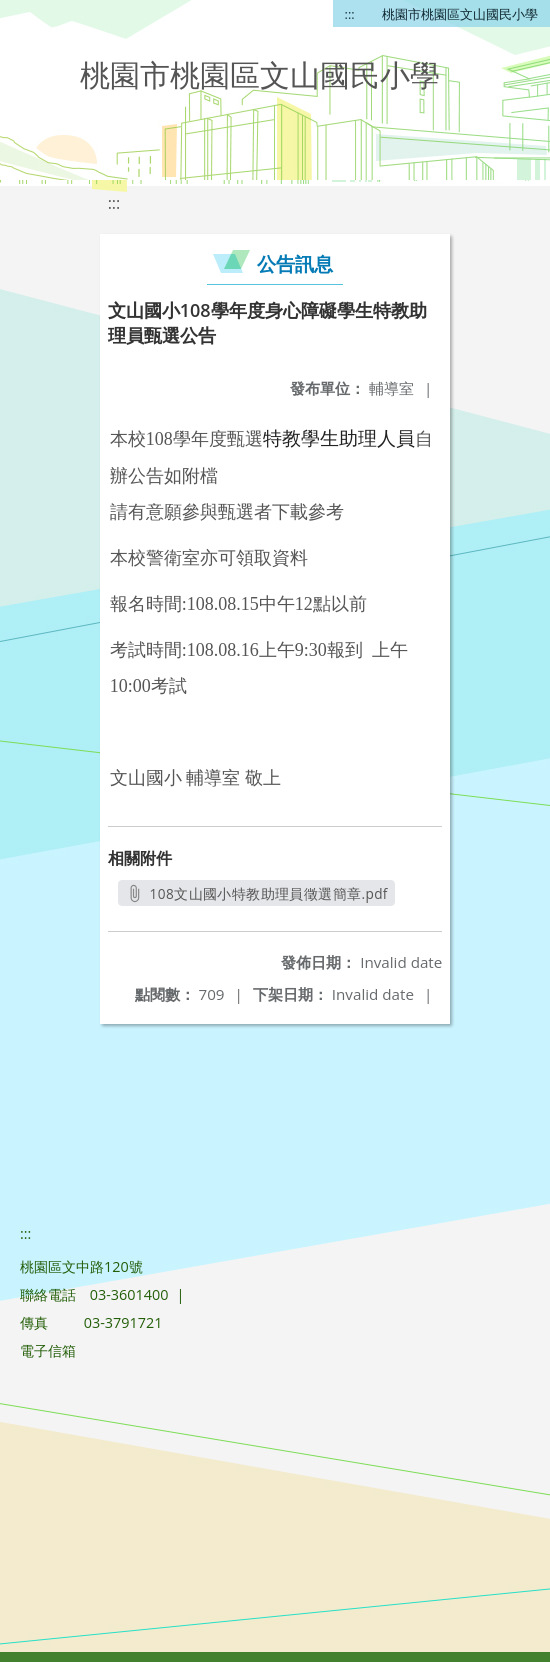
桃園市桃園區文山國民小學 (460, 14)
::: (350, 14)
